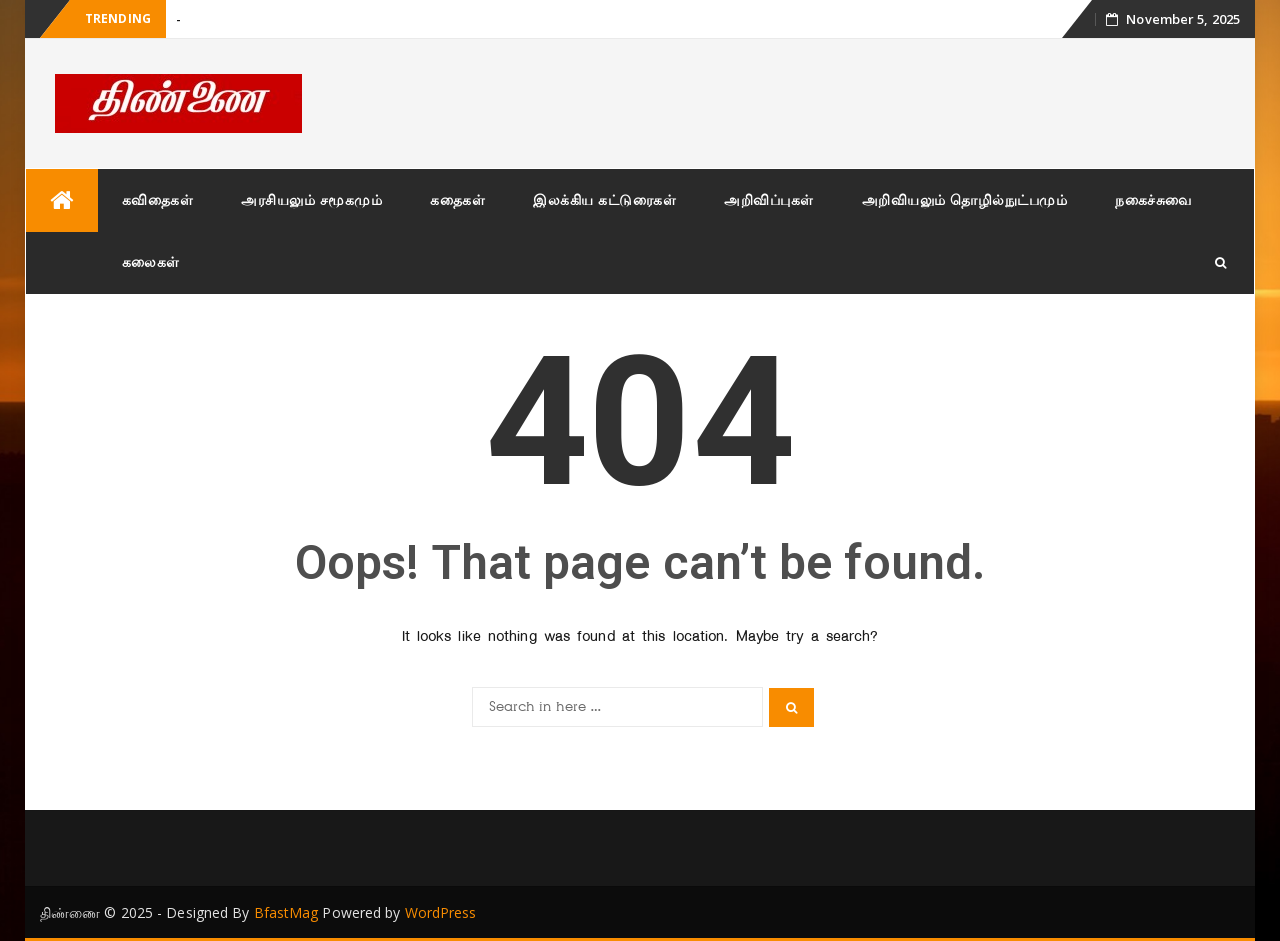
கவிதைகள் (158, 199)
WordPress (441, 912)
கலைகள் (151, 261)
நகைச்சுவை (1153, 199)
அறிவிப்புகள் (769, 199)
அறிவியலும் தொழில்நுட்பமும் (965, 199)
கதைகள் (457, 199)
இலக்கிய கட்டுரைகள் (604, 199)
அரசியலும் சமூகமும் (311, 199)
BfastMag (286, 912)
